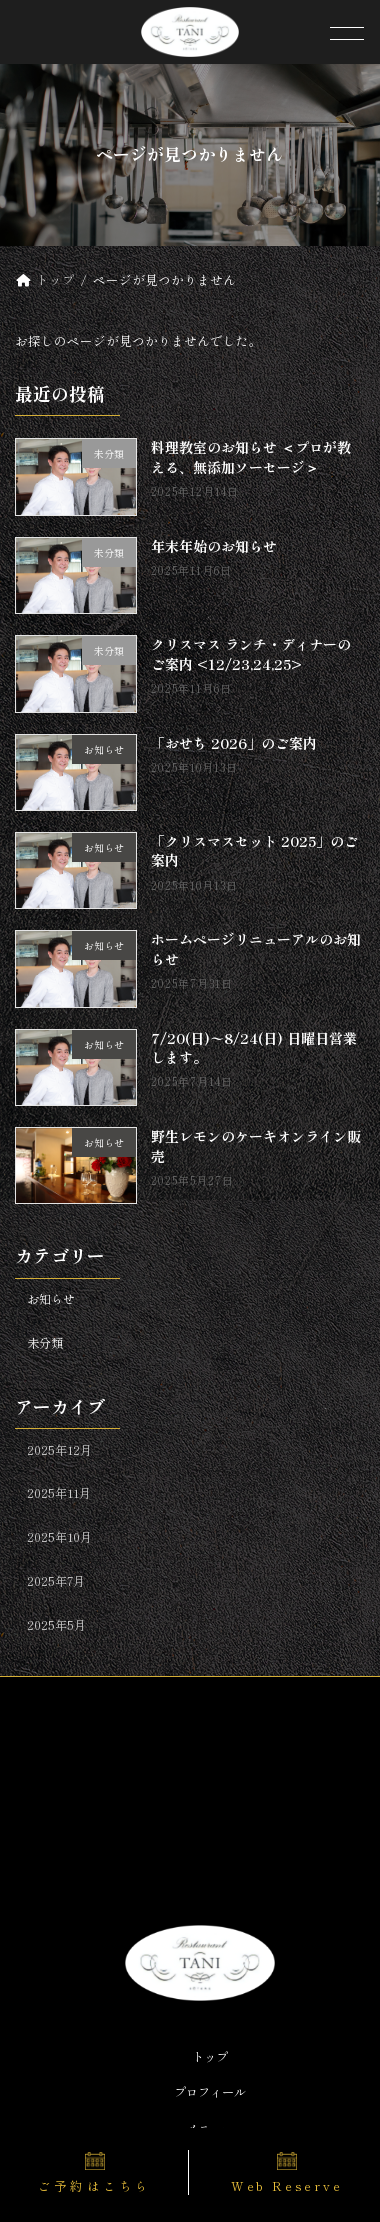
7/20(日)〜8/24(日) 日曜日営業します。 (255, 1048)
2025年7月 (56, 1581)
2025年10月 (59, 1537)
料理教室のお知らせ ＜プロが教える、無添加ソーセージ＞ (252, 458)
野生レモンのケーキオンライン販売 (257, 1146)
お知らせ (51, 1299)
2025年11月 (59, 1494)
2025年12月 (59, 1450)
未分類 (45, 1343)
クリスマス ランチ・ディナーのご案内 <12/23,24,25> (252, 654)
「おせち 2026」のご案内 (235, 743)
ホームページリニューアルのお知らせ (257, 949)
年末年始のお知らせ (215, 546)
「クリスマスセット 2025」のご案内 (255, 851)
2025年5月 (56, 1625)
